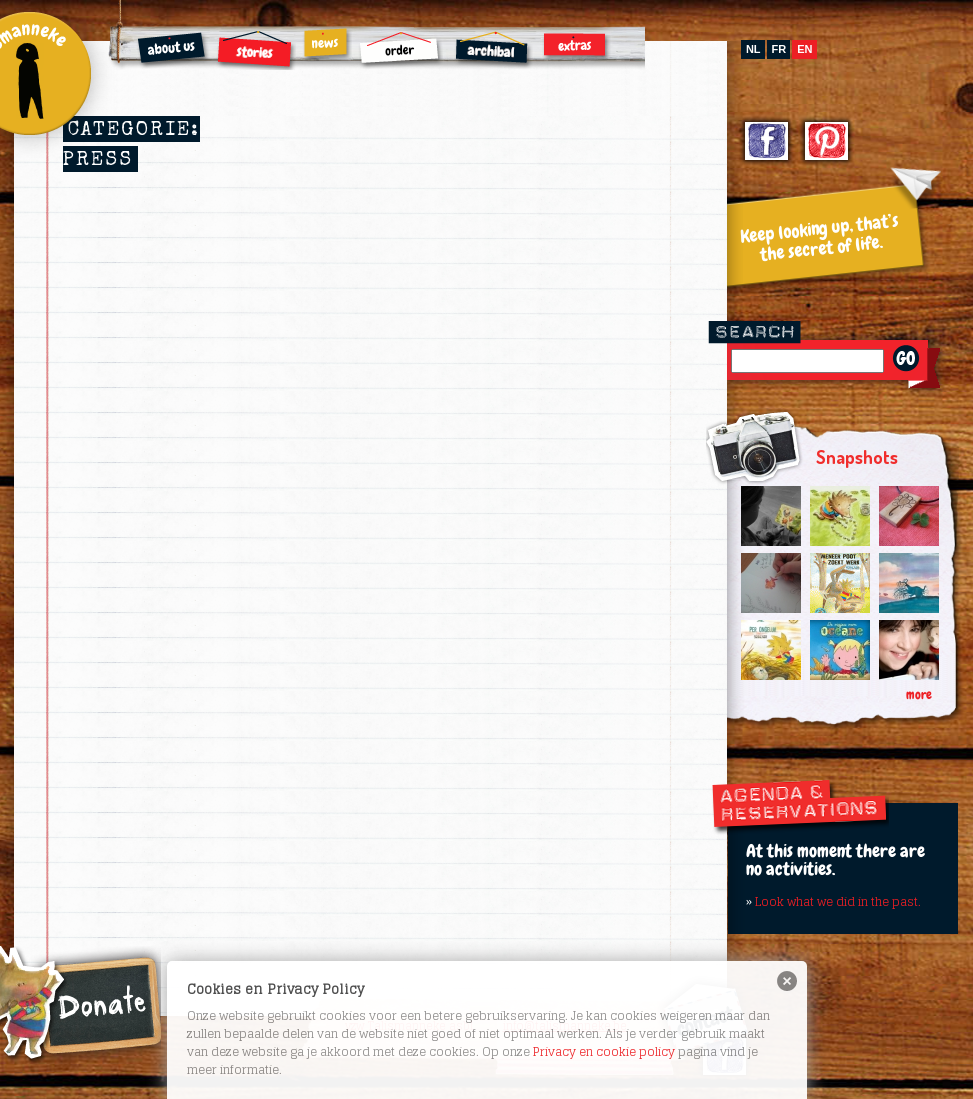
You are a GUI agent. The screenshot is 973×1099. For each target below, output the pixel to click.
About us (173, 50)
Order (400, 50)
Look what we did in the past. (838, 901)
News (327, 44)
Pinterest (827, 143)
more (919, 694)
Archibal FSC (493, 50)
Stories (256, 50)
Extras (577, 46)
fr (779, 49)
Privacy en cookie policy (604, 1051)
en (804, 49)
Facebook (767, 143)
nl (753, 49)
